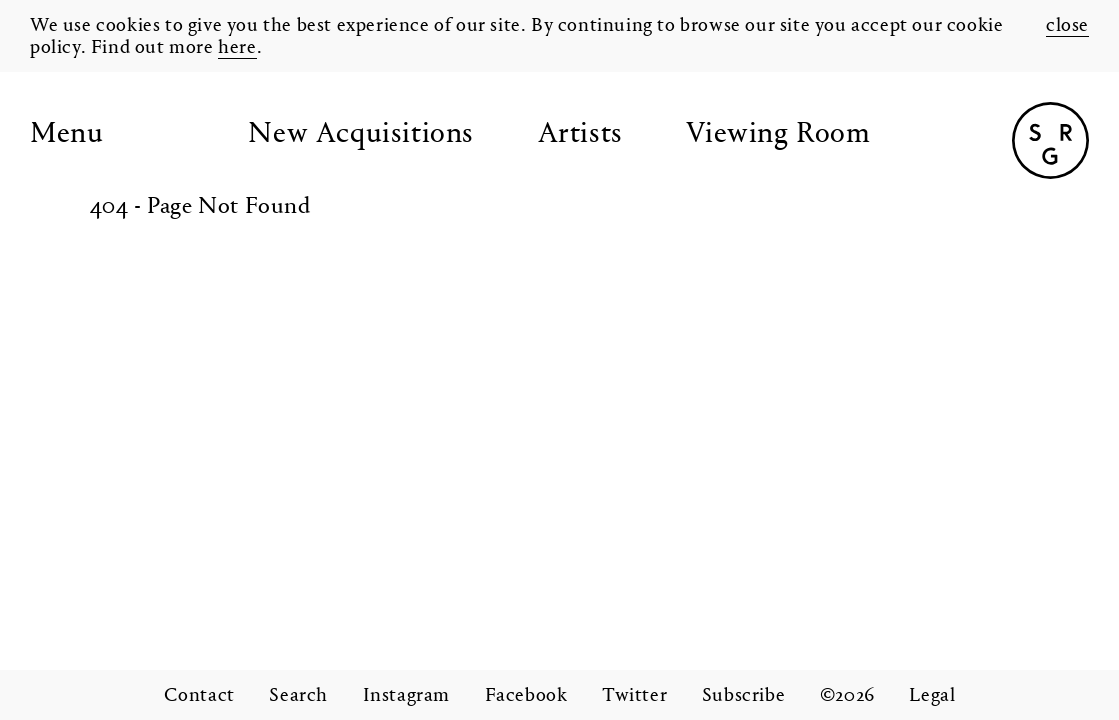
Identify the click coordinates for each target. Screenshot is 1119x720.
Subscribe (743, 696)
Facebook (526, 696)
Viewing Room (778, 135)
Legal (932, 696)
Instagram (406, 696)
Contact (199, 696)
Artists (580, 135)
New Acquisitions (361, 135)
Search (298, 696)
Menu (66, 135)
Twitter (634, 696)
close (1067, 26)
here (237, 48)
